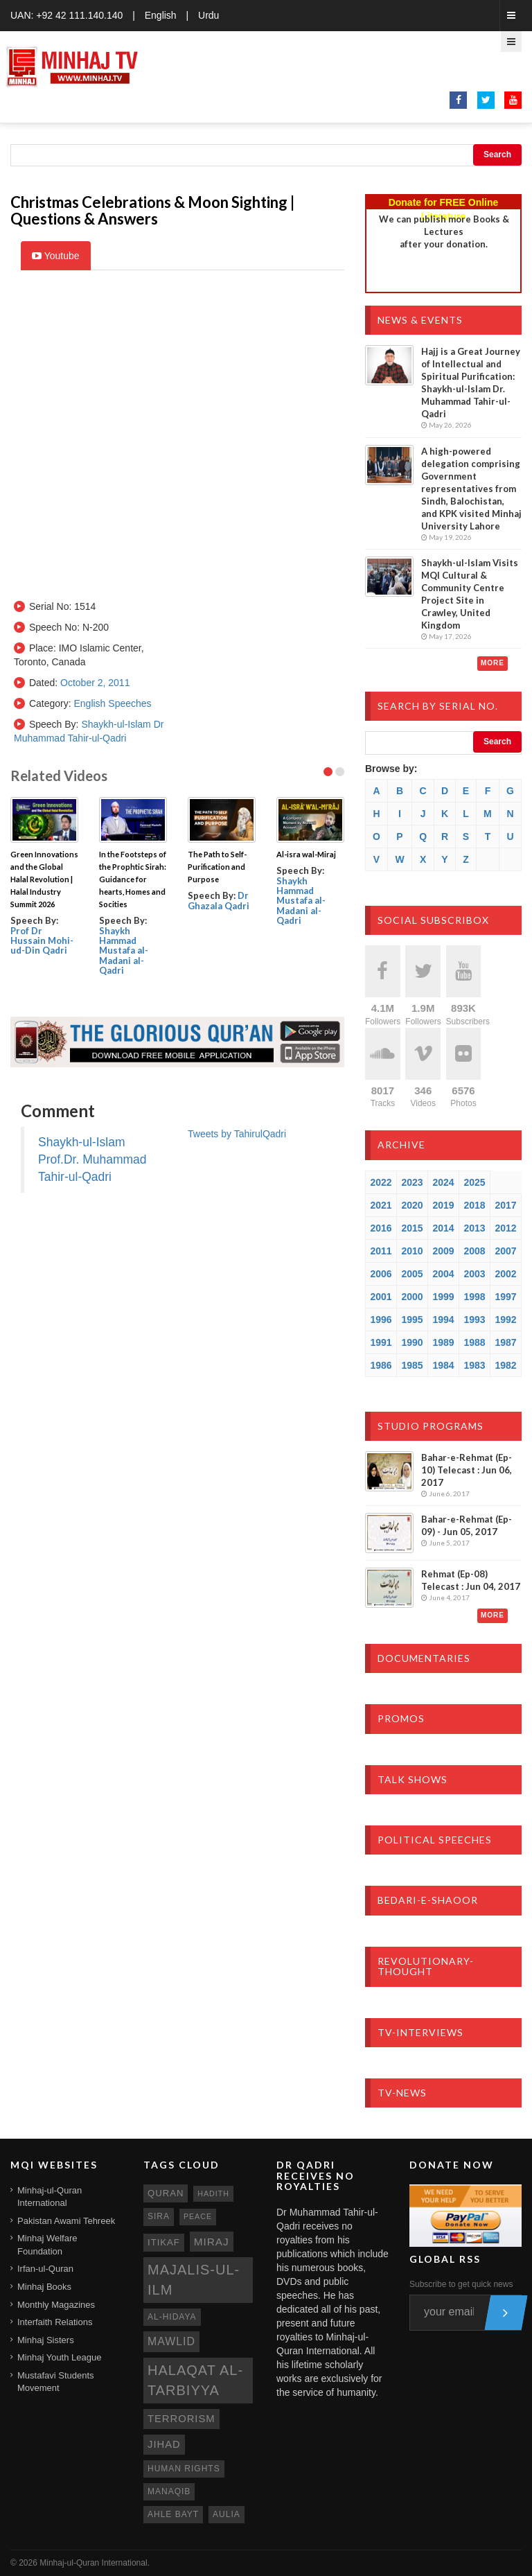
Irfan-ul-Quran (45, 2268)
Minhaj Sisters (45, 2340)
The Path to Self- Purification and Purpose (217, 867)
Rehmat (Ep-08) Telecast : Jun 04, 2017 (470, 1580)
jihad (164, 2444)
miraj (211, 2242)
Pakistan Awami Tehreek (66, 2221)
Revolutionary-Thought (426, 1966)
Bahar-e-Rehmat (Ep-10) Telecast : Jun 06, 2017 (466, 1470)
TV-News (402, 2093)
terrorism (181, 2418)
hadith (213, 2193)
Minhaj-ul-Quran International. (94, 2563)
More (492, 663)
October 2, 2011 (95, 682)
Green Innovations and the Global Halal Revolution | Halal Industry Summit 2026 (44, 879)
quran (166, 2193)
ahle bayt (173, 2514)
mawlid (171, 2341)
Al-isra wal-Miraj (306, 854)
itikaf (164, 2242)
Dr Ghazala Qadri (218, 900)
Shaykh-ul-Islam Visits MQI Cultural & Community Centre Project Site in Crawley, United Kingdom (469, 594)
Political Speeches (435, 1840)
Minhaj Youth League (59, 2357)
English (161, 15)
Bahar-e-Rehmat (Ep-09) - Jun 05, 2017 (466, 1525)
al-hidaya (172, 2317)
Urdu (208, 15)
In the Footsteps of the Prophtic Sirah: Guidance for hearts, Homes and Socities (132, 879)
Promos (401, 1718)
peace (198, 2216)
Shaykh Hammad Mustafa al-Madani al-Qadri (123, 950)
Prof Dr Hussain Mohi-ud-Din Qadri (41, 940)
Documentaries (424, 1658)
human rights (184, 2468)
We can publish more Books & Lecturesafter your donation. (444, 231)
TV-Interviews (420, 2032)
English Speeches (112, 703)
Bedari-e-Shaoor (428, 1900)
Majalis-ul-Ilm (194, 2279)
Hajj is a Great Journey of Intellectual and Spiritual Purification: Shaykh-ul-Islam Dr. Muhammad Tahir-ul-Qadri (470, 382)
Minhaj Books (44, 2286)
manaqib (169, 2491)
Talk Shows (412, 1779)
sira (159, 2216)
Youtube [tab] (56, 255)
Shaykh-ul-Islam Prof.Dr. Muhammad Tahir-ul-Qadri (92, 1159)
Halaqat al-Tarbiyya (195, 2380)
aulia (226, 2514)
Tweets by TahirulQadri (237, 1133)
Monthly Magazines (56, 2304)
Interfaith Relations (54, 2322)
